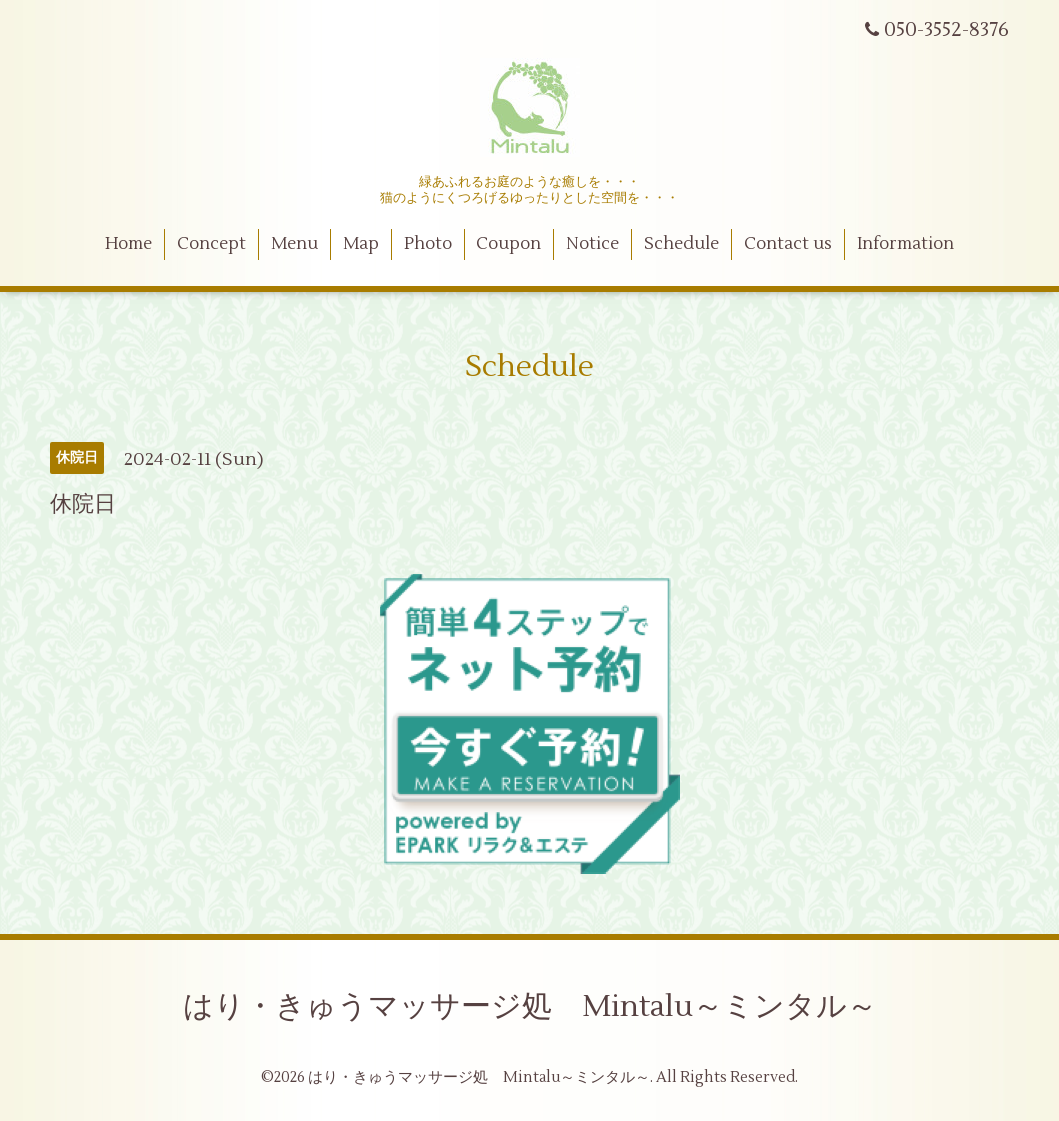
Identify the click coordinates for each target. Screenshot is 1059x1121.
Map (361, 244)
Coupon (508, 244)
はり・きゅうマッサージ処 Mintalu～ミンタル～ (530, 1006)
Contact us (788, 244)
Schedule (681, 244)
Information (905, 244)
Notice (592, 244)
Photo (428, 244)
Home (128, 244)
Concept (211, 244)
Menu (294, 244)
